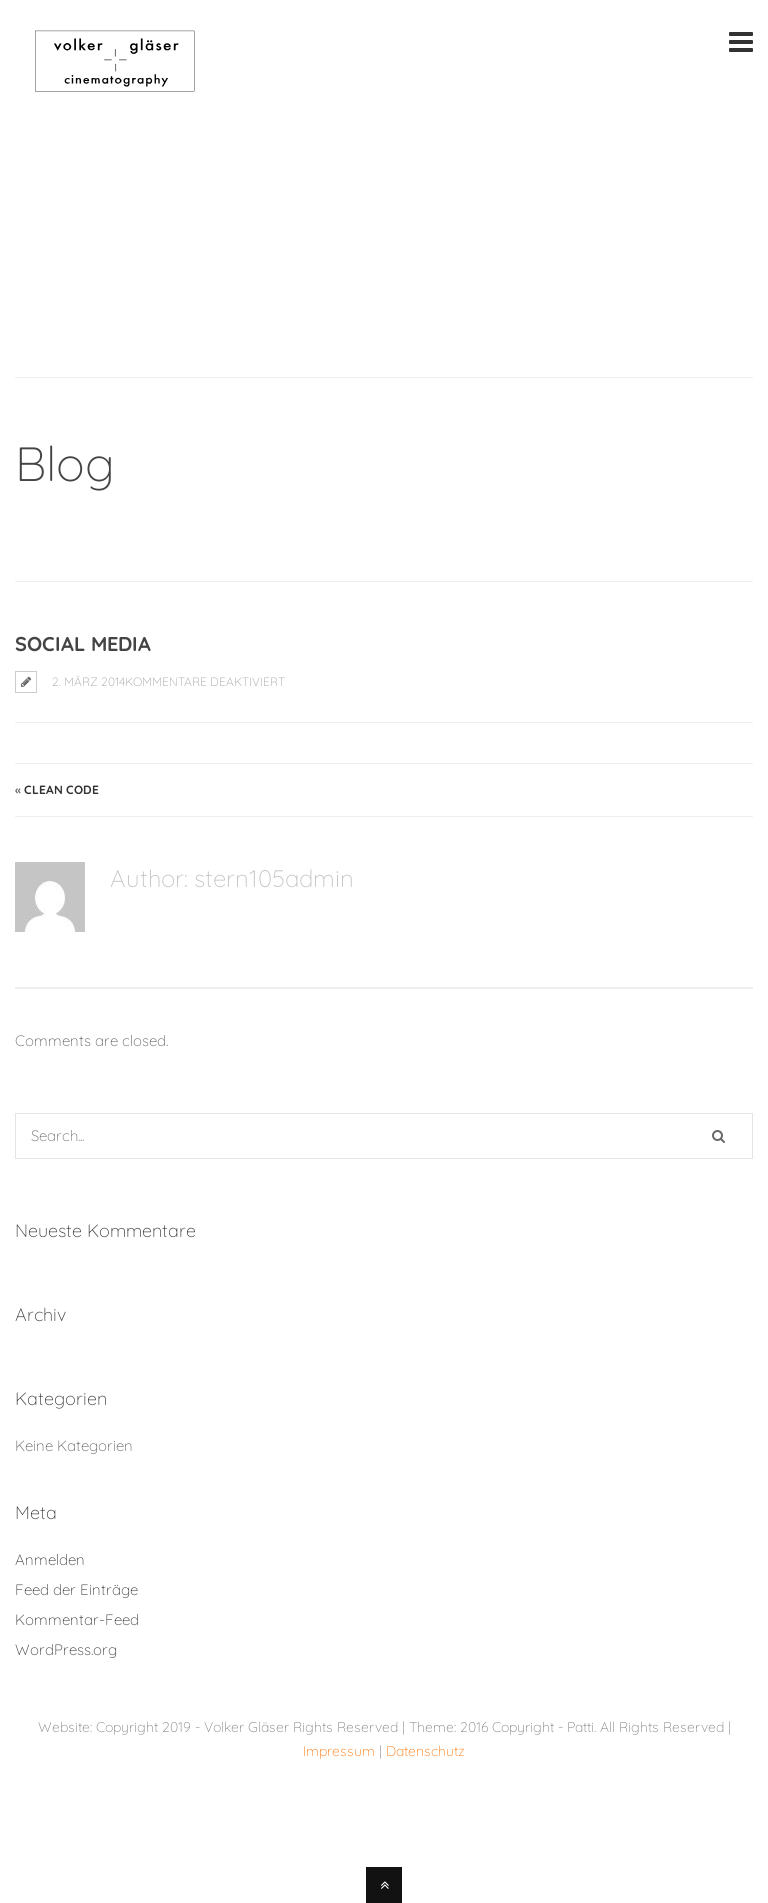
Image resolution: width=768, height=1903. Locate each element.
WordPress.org (66, 1649)
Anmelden (50, 1559)
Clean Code (61, 789)
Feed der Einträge (76, 1589)
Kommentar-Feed (77, 1619)
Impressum (341, 1751)
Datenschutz (425, 1751)
